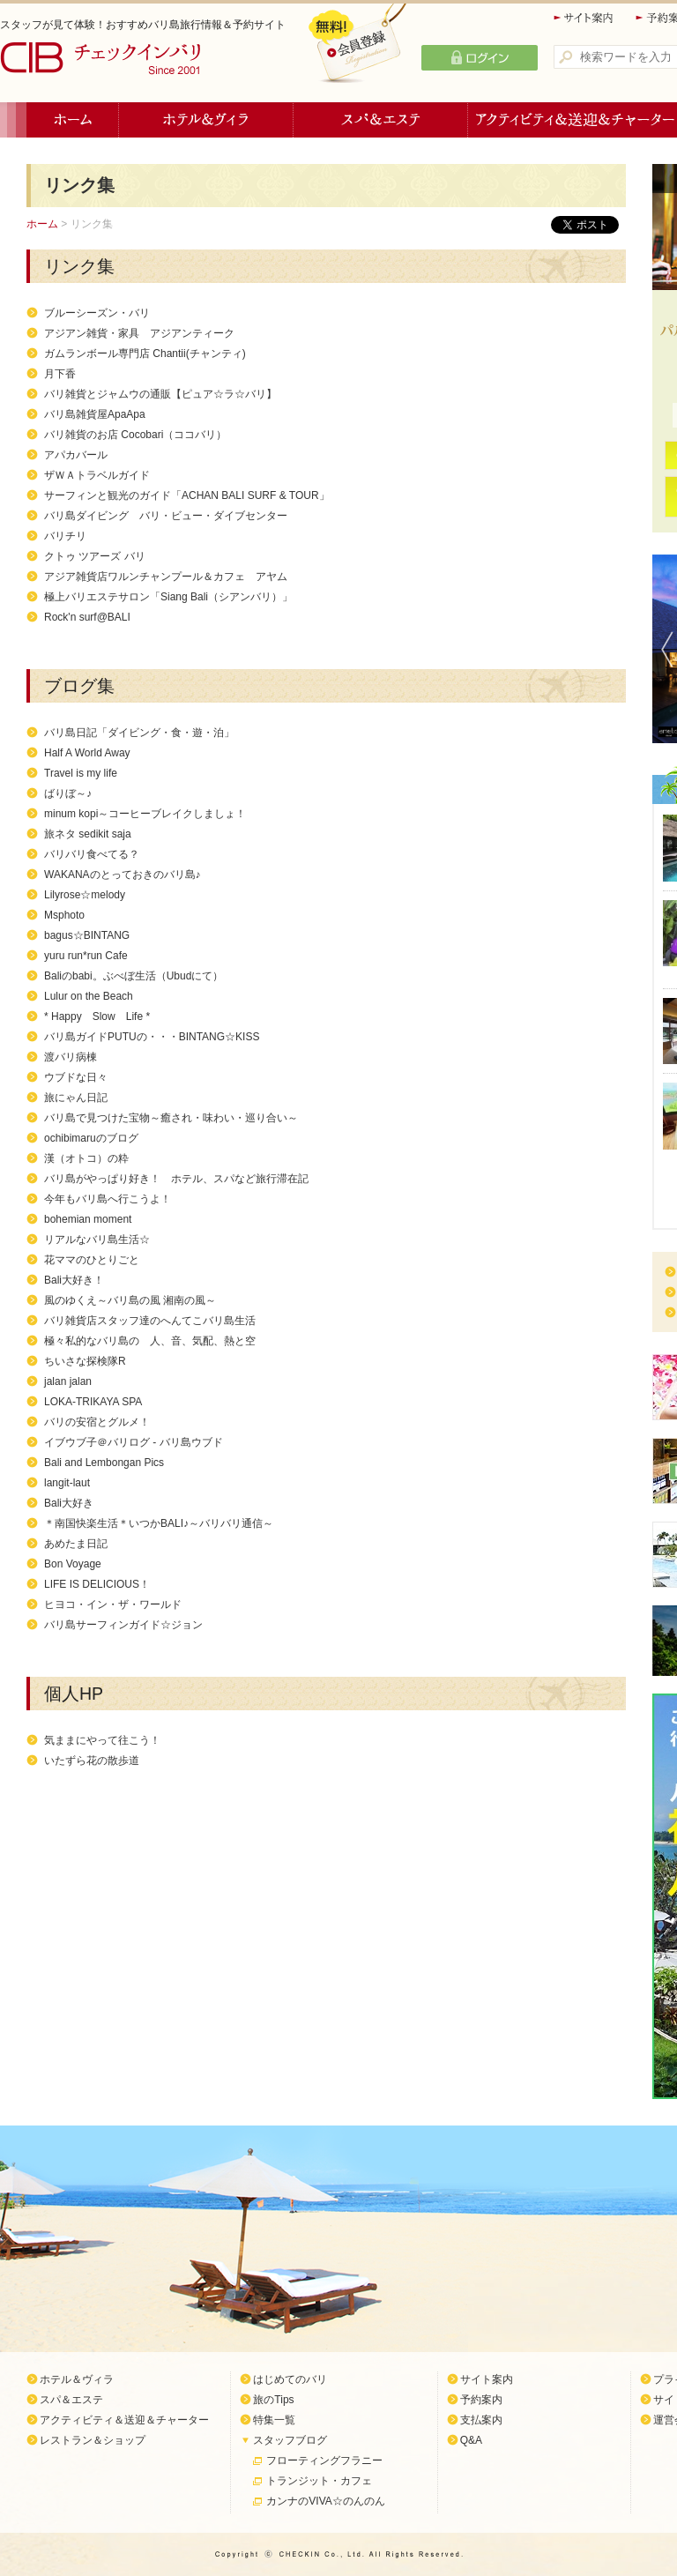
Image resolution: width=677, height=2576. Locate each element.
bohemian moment (87, 1219)
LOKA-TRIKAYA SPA (93, 1402)
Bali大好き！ (74, 1280)
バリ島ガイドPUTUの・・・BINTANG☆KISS (151, 1037)
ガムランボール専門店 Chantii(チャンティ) (145, 353)
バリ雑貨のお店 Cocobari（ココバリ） (135, 434)
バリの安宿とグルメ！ (97, 1422)
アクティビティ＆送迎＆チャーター (124, 2420)
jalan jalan (68, 1381)
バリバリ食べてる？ (91, 854)
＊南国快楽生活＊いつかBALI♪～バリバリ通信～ (158, 1523)
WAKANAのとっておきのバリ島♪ (122, 874)
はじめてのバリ (290, 2379)
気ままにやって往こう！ (102, 1740)
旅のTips (273, 2400)
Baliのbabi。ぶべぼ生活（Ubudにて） (133, 976)
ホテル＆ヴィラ (206, 120)
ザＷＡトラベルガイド (97, 475)
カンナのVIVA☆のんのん (325, 2501)
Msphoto (64, 915)
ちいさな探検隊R (85, 1361)
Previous (662, 649)
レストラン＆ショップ (92, 2440)
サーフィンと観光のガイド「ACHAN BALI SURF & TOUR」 (187, 495)
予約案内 (481, 2400)
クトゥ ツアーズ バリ (94, 556)
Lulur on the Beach (88, 996)
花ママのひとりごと (91, 1260)
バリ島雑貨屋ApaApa (94, 414)
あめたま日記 (76, 1543)
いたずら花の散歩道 (91, 1760)
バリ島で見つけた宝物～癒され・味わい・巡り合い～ (171, 1118)
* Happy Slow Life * (97, 1016)
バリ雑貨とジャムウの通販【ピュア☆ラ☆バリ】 (160, 394)
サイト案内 (584, 18)
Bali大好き (68, 1503)
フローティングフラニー (324, 2460)
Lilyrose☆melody (84, 895)
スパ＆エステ (381, 120)
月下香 (60, 374)
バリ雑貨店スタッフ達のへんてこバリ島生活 (150, 1320)
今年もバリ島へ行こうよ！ (107, 1199)
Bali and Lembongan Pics (104, 1462)
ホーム (72, 120)
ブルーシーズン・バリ (97, 313)
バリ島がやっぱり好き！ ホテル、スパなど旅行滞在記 (176, 1179)
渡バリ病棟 (70, 1057)
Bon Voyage (72, 1564)
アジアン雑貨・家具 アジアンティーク (139, 333)
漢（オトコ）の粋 (86, 1158)
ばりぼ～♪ (68, 793)
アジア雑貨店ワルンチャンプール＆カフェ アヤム (165, 576)
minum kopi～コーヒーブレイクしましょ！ (145, 814)
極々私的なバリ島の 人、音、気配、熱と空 (150, 1341)
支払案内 (481, 2420)
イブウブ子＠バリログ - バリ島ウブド (133, 1442)
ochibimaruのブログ (91, 1138)
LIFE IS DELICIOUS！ (97, 1584)
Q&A (471, 2440)
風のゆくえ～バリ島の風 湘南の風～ (130, 1300)
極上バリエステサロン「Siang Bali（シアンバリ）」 (168, 597)
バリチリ (65, 536)
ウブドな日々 (76, 1077)
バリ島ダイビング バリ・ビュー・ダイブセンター (165, 516)
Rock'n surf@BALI (87, 617)
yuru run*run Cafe (86, 955)
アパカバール (76, 455)
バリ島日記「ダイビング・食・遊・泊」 (139, 732)
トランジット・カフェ (319, 2481)
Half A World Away (87, 753)
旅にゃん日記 (76, 1097)
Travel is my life (80, 773)
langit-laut (67, 1483)
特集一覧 (274, 2420)
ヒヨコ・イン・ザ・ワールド (113, 1604)
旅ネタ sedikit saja (87, 834)
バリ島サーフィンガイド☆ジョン (123, 1625)
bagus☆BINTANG (87, 935)
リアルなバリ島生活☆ (97, 1239)
